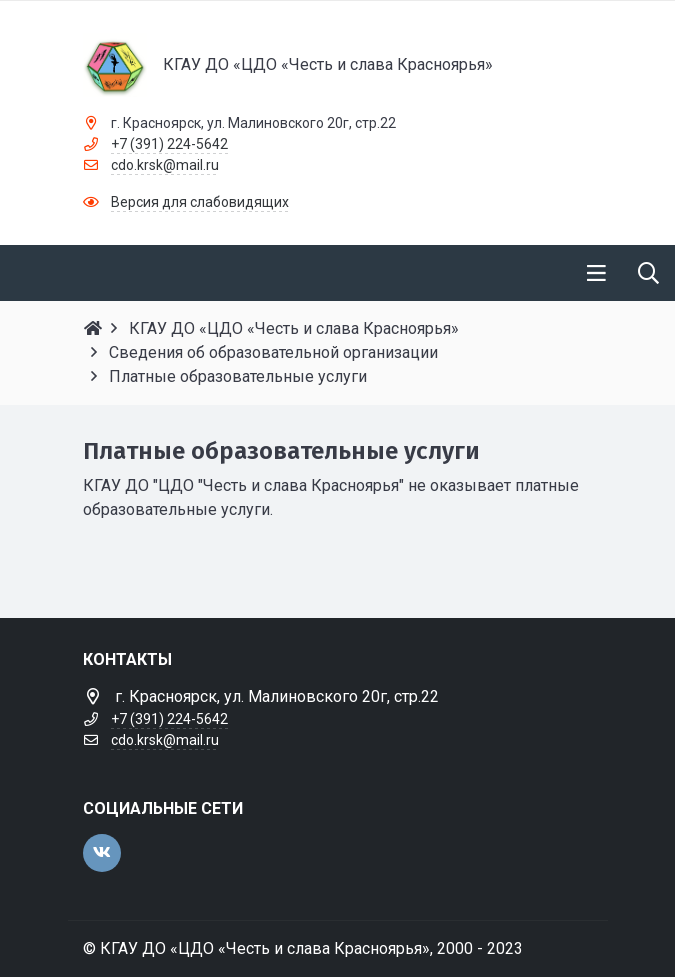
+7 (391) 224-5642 (169, 144)
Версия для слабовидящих (200, 202)
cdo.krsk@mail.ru (165, 165)
